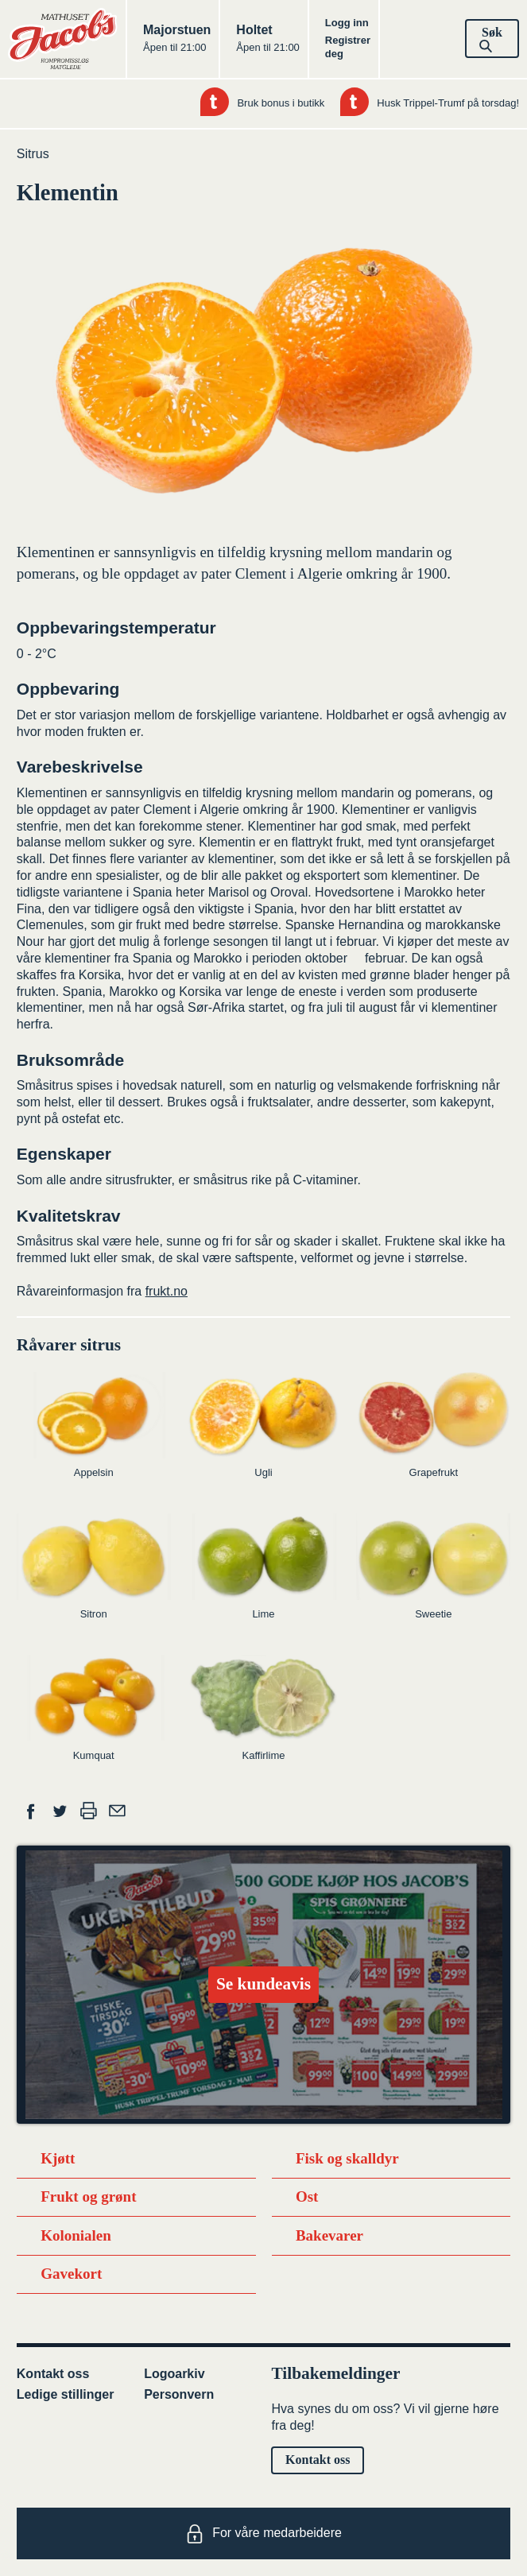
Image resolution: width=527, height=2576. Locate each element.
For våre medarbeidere (263, 2533)
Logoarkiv (174, 2373)
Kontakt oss (53, 2373)
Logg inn (347, 23)
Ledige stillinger (65, 2394)
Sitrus (33, 154)
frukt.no (166, 1291)
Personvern (179, 2394)
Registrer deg (347, 47)
